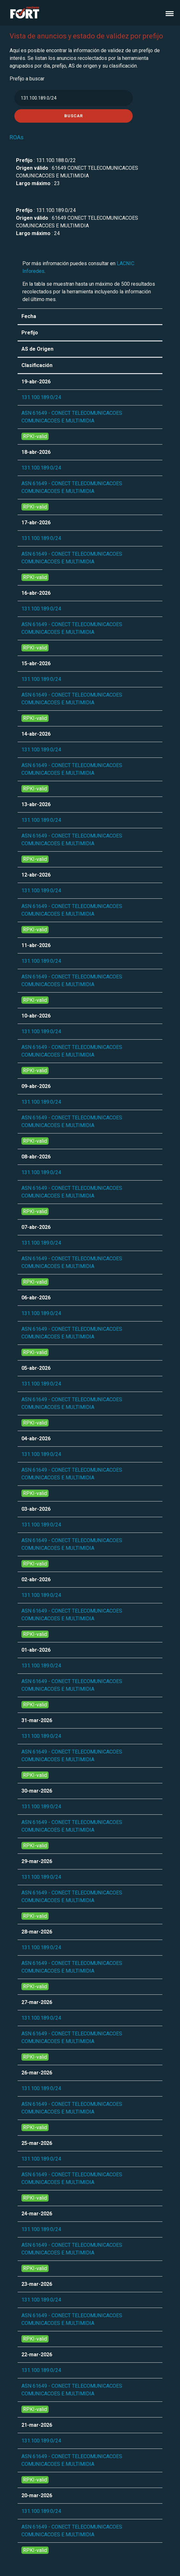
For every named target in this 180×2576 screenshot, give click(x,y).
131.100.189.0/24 (41, 397)
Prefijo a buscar (27, 79)
